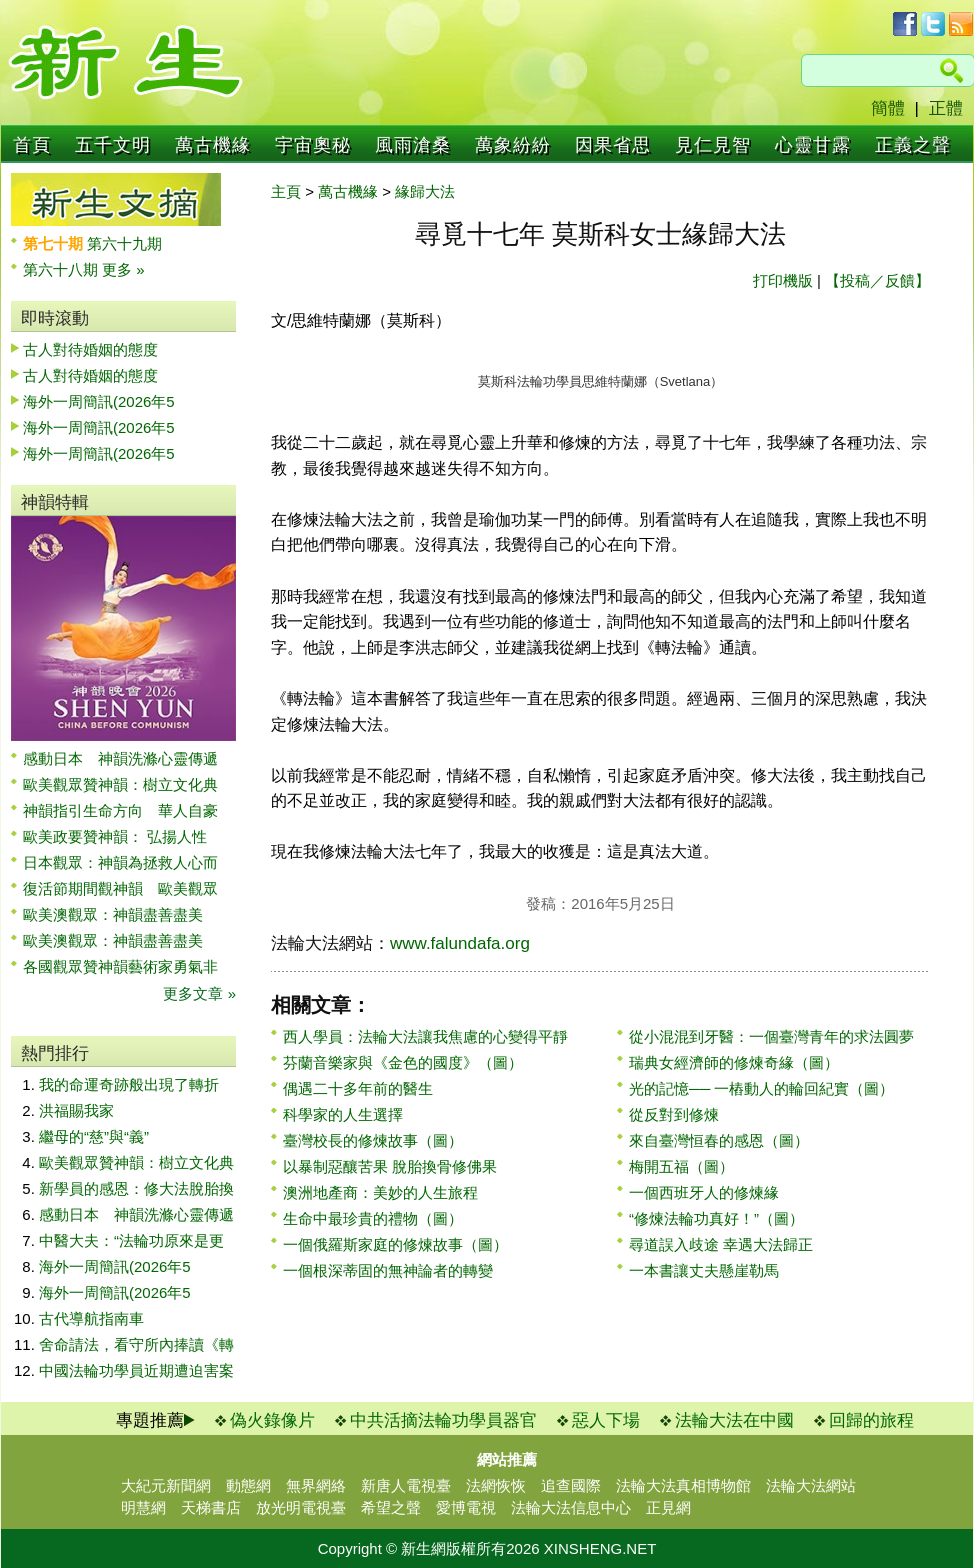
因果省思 (613, 145)
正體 (946, 108)
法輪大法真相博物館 (683, 1485)
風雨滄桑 (413, 145)
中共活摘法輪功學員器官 (443, 1420)
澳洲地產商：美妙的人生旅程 (380, 1192)
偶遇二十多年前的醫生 (358, 1088)
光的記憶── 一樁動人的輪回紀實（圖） (761, 1088)
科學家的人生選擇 (343, 1114)
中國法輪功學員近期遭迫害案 (136, 1370)
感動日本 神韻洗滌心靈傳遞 (120, 758)
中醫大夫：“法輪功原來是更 (131, 1240)
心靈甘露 (813, 145)
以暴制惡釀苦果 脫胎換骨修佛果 (390, 1166)
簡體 (888, 108)
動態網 (248, 1485)
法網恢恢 (496, 1485)
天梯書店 (211, 1507)
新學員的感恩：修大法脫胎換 (136, 1188)
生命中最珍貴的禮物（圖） (373, 1218)
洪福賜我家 (76, 1110)
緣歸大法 (425, 191)
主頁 (286, 191)
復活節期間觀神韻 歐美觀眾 (120, 888)
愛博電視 (466, 1507)
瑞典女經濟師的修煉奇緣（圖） (734, 1062)
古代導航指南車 (91, 1318)
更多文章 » (199, 993)
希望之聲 (391, 1507)
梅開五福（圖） (681, 1166)
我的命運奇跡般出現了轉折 (129, 1084)
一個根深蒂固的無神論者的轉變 (388, 1270)
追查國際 (571, 1485)
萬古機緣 (213, 145)
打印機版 (783, 280)
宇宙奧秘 (313, 145)
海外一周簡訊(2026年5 (99, 401)
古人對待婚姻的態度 (90, 349)
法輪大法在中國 (734, 1420)
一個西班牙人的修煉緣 (704, 1192)
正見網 (668, 1507)
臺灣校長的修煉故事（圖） (373, 1140)
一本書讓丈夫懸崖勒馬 (704, 1270)
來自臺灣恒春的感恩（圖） (719, 1140)
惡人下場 (606, 1420)
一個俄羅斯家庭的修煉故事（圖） (395, 1244)
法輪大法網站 (811, 1485)
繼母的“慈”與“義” (94, 1136)
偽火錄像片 (272, 1420)
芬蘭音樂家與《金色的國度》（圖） (403, 1062)
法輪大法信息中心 (571, 1507)
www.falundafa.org (460, 943)
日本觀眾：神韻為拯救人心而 (120, 862)
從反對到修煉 (674, 1114)
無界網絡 (316, 1485)
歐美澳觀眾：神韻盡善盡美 (120, 914)
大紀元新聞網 (166, 1485)
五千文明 (113, 145)
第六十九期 (124, 243)
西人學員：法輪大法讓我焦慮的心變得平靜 (425, 1036)
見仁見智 (713, 145)
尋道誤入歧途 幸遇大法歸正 (721, 1244)
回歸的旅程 (871, 1420)
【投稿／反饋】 (877, 280)
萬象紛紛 (513, 145)
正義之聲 (913, 145)
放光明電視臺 (301, 1507)
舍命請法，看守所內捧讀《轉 (136, 1344)
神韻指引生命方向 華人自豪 (120, 810)
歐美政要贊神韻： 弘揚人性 (115, 836)
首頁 (32, 145)
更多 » (123, 269)
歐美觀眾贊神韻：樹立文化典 (120, 784)
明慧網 (143, 1507)
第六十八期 (62, 269)
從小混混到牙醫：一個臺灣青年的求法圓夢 (771, 1036)
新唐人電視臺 (406, 1485)
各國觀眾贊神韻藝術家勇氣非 (120, 966)
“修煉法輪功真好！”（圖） (716, 1218)
